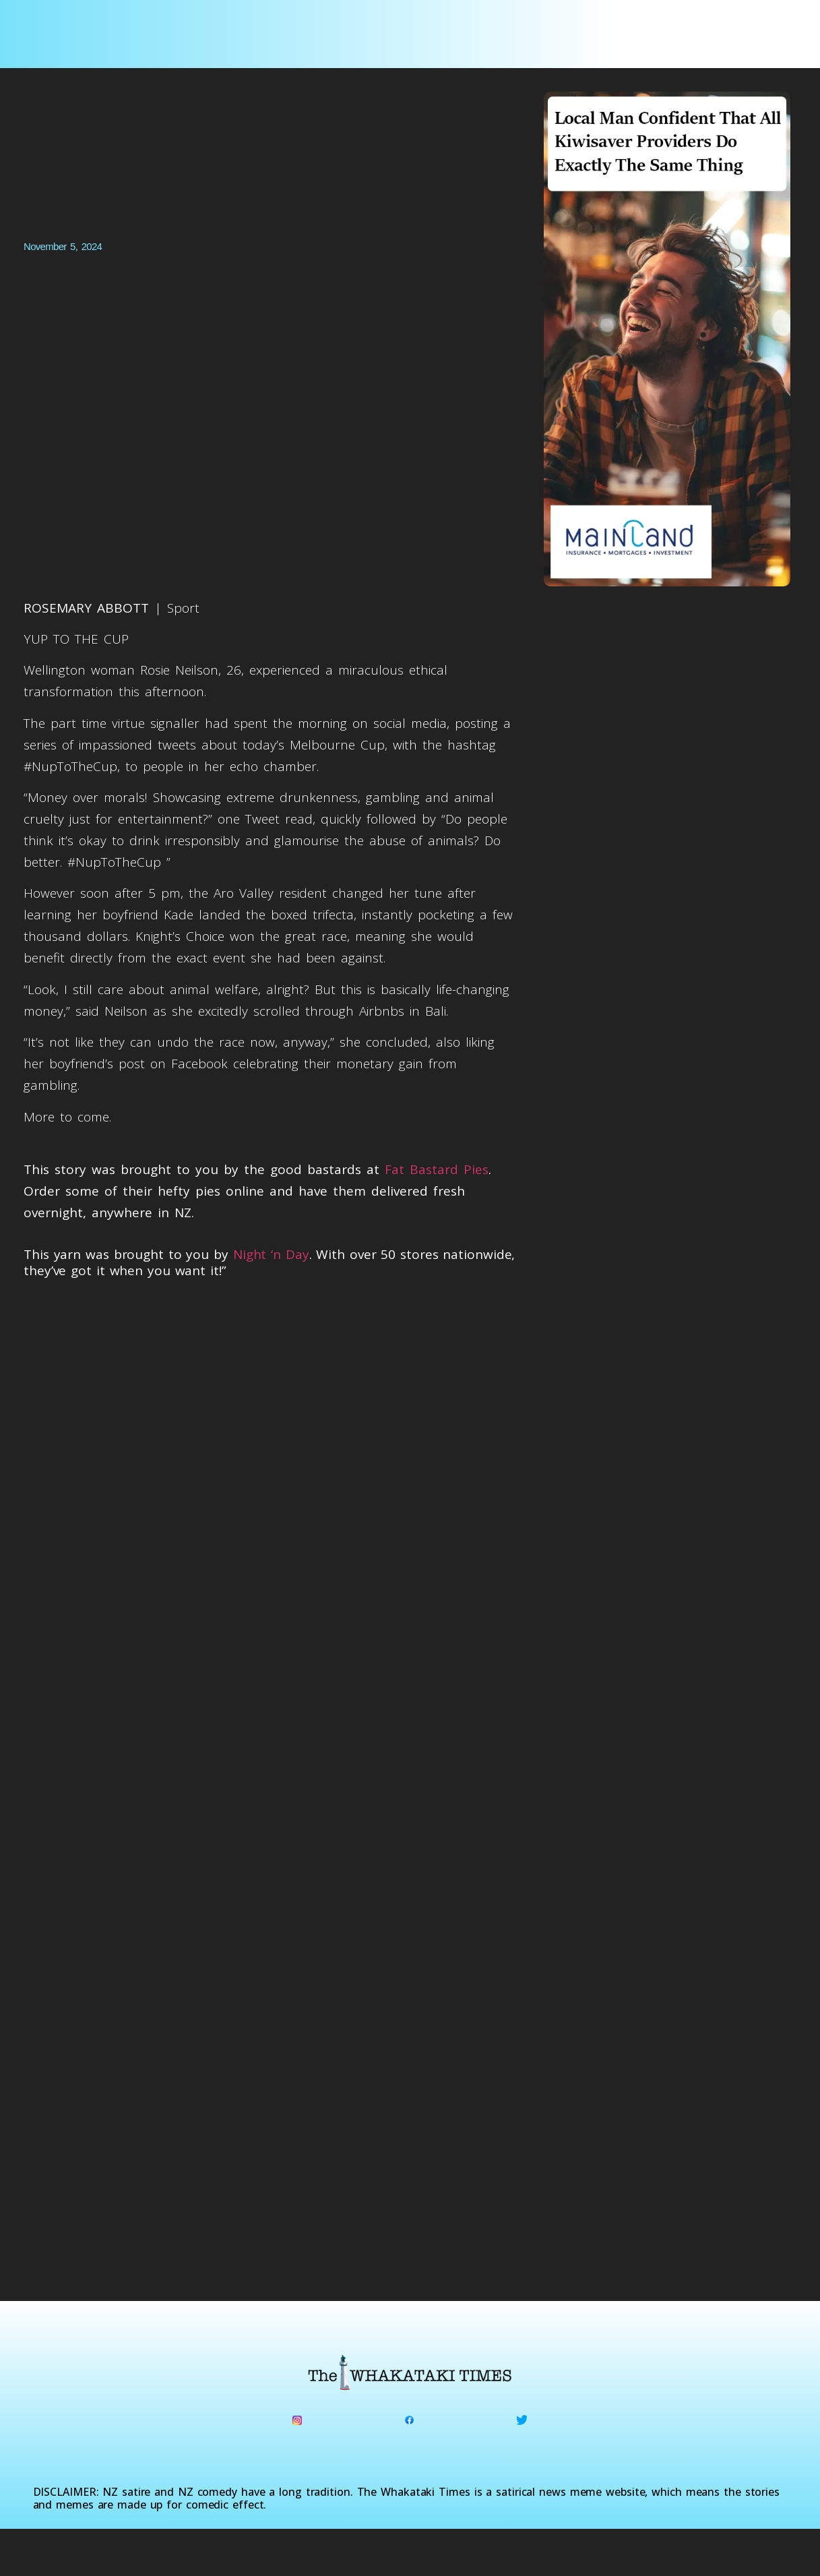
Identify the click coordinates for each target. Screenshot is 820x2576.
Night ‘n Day (271, 1254)
